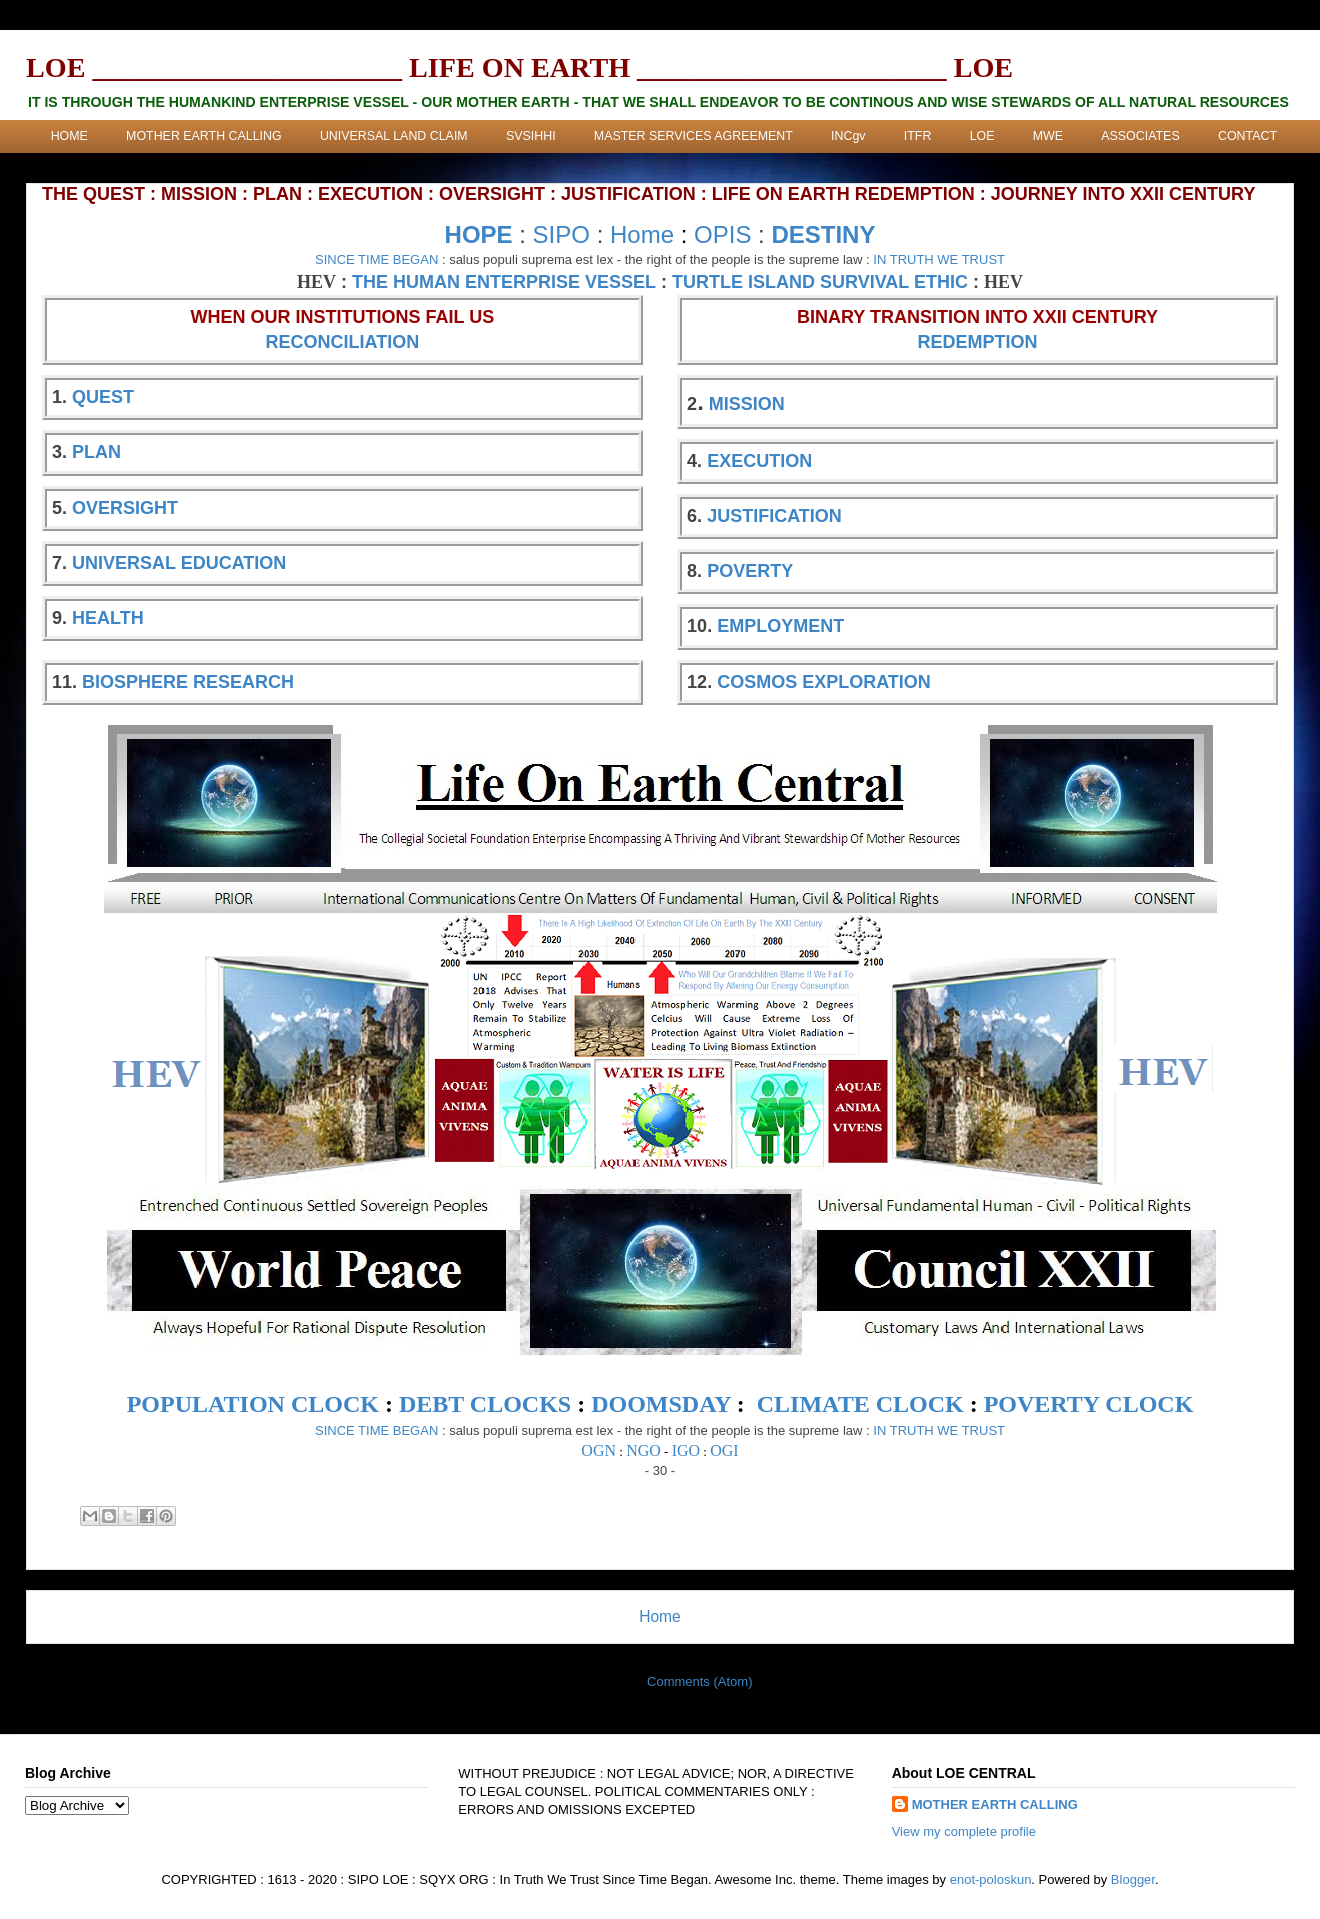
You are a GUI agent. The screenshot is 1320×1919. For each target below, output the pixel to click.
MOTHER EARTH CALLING (204, 136)
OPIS (722, 234)
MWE (1048, 136)
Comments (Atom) (699, 1681)
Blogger (1133, 1879)
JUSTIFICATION (774, 516)
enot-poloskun (991, 1879)
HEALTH (108, 618)
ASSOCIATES (1140, 136)
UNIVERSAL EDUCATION (179, 563)
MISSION (747, 404)
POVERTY (750, 571)
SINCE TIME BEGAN (376, 259)
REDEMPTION (978, 342)
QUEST (103, 397)
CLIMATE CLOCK (860, 1404)
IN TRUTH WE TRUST (939, 259)
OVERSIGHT (125, 508)
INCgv (848, 136)
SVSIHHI (531, 136)
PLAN (96, 452)
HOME (69, 136)
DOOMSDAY (661, 1404)
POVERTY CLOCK (1089, 1404)
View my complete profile (964, 1831)
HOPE (479, 234)
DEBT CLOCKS (485, 1404)
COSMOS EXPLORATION (824, 682)
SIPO (561, 234)
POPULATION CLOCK (253, 1404)
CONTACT (1247, 136)
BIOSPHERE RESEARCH (188, 682)
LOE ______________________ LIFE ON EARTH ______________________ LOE (519, 67)
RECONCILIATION (343, 342)
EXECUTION (759, 461)
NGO (643, 1450)
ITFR (918, 136)
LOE (982, 136)
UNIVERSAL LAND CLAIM (394, 136)
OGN (598, 1450)
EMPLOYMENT (780, 626)
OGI (724, 1450)
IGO (686, 1450)
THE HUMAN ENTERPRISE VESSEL (504, 282)
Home (642, 234)
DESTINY (823, 234)
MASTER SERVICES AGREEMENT (693, 136)
